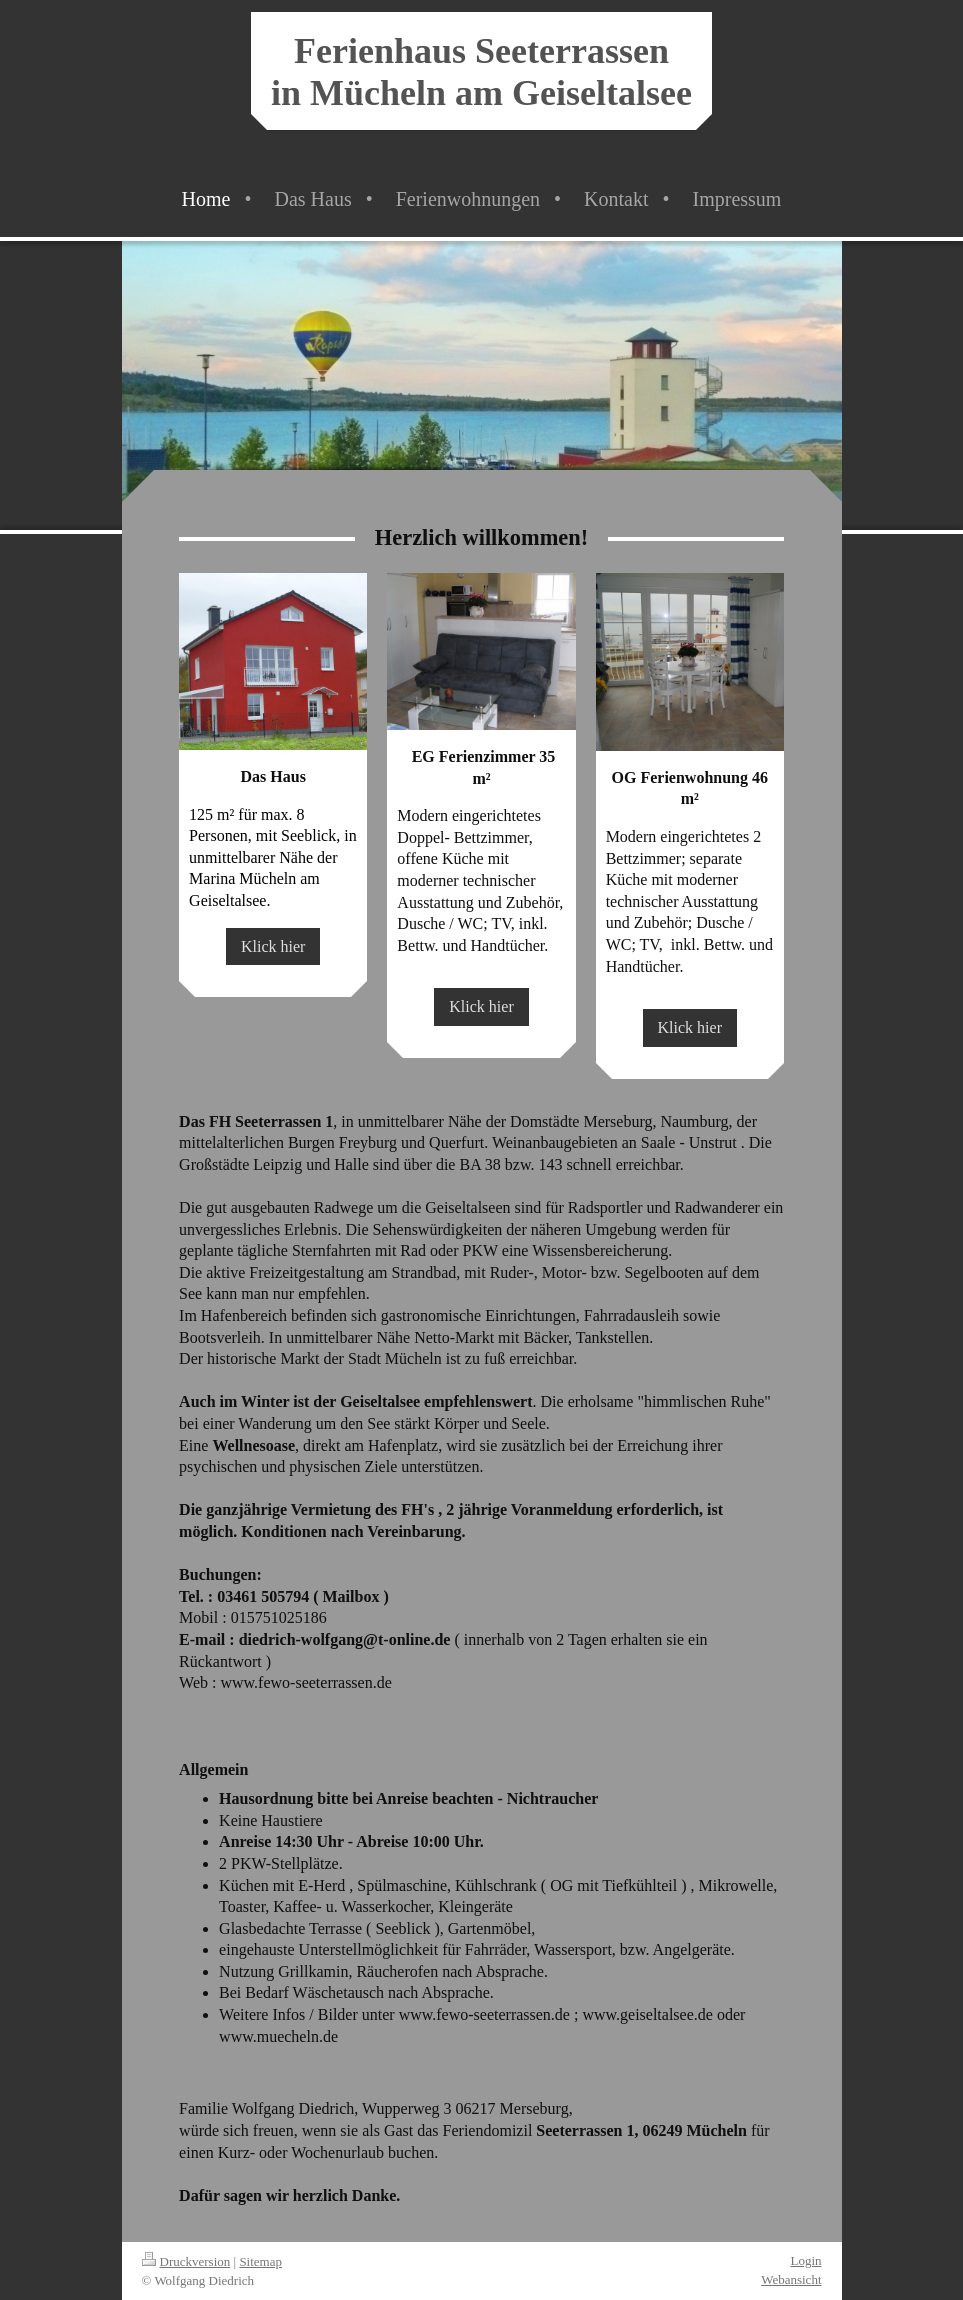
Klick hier (273, 946)
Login (805, 2260)
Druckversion (186, 2261)
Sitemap (260, 2261)
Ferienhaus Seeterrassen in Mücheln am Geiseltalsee (481, 72)
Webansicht (791, 2279)
